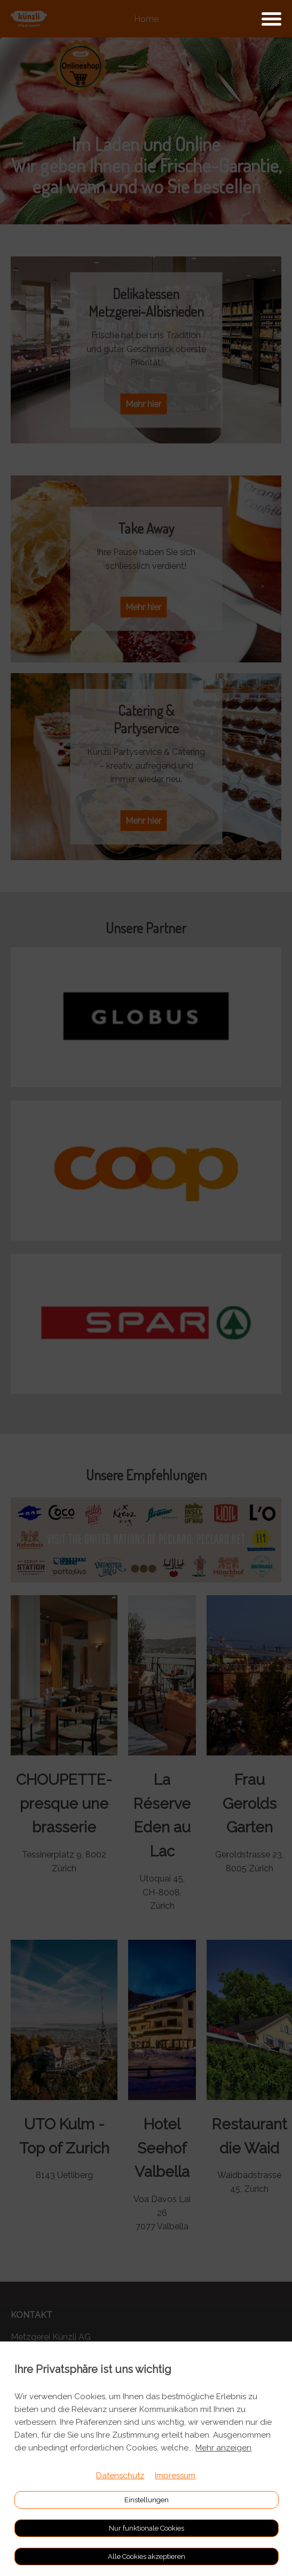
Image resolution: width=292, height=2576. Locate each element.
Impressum (175, 2475)
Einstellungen (146, 2500)
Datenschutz (120, 2475)
